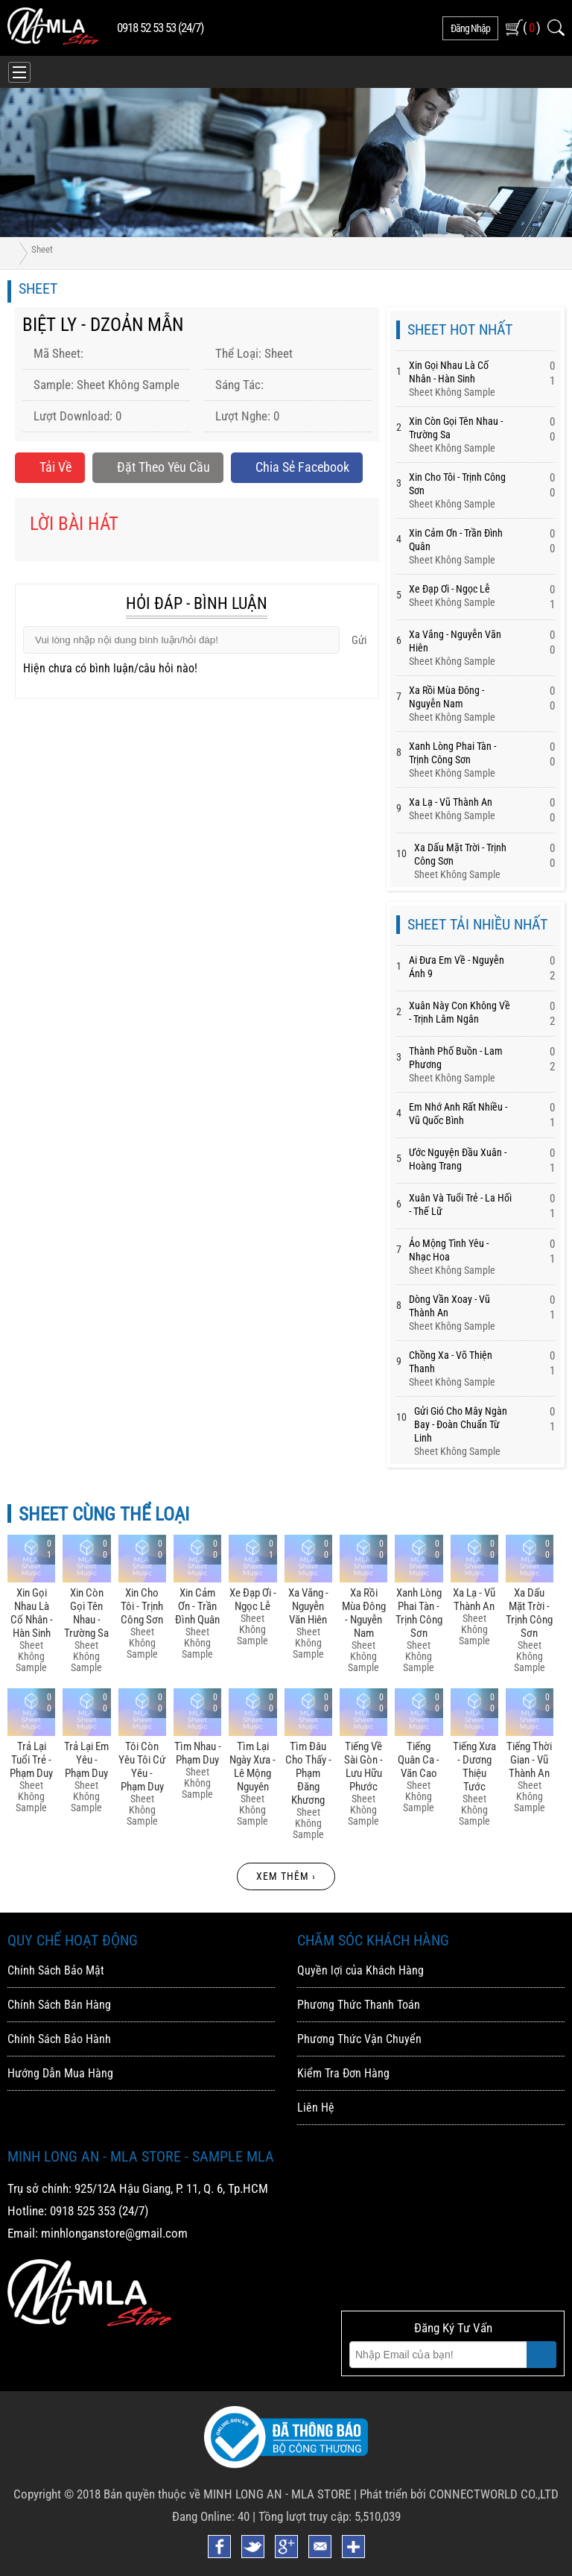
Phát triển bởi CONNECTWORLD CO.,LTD (459, 2494)
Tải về (50, 467)
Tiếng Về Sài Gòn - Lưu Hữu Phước (363, 1766)
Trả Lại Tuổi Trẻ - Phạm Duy (31, 1760)
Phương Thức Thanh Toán (358, 2005)
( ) (531, 27)
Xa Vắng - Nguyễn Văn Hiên (308, 1606)
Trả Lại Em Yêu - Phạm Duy (86, 1760)
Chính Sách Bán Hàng (59, 2005)
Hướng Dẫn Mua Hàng (60, 2073)
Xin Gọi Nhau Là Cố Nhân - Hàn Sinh (31, 1613)
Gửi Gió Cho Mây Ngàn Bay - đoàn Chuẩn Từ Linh (460, 1424)
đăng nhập (470, 28)
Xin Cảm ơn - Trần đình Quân (197, 1606)
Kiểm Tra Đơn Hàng (343, 2073)
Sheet (42, 249)
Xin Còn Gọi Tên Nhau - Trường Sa (86, 1613)
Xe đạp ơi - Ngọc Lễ (449, 589)
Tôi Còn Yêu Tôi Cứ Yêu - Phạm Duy (141, 1766)
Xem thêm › (286, 1876)
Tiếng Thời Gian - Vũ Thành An (529, 1760)
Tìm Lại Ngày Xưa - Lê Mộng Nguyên (252, 1766)
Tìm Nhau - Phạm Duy (197, 1753)
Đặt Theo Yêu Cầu (158, 467)
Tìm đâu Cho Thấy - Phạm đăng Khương (308, 1773)
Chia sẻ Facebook (296, 467)
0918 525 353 (82, 2210)
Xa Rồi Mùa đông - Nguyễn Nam (364, 1613)
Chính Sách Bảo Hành (59, 2039)
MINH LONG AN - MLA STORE (277, 2494)
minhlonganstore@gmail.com (114, 2233)
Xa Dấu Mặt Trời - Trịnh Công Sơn (529, 1613)
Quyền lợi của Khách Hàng (360, 1970)
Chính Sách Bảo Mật (55, 1970)
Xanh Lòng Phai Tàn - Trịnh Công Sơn (418, 1613)
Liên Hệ (315, 2107)
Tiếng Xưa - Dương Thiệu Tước (474, 1766)
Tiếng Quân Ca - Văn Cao (418, 1760)
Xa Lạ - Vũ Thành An (450, 802)
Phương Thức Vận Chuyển (359, 2039)
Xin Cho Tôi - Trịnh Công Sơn (142, 1606)
